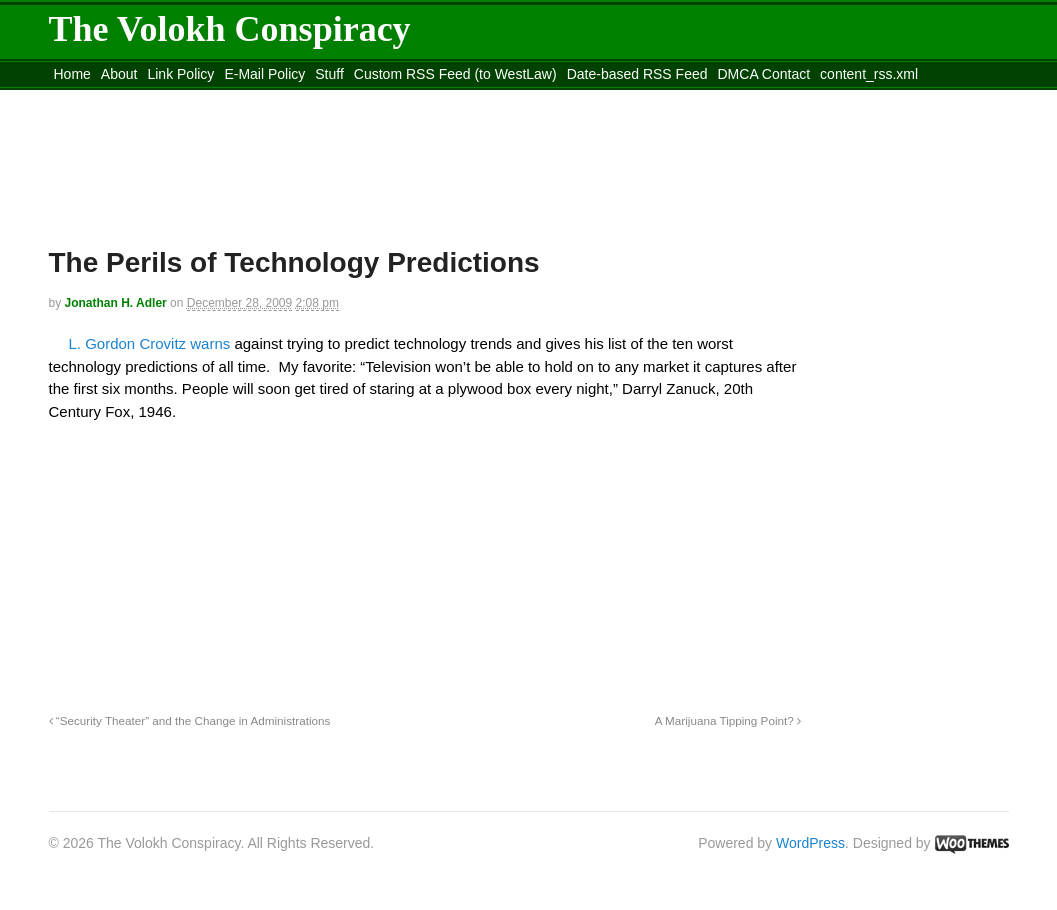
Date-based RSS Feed (637, 74)
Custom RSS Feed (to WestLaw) (455, 74)
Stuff (329, 74)
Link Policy (180, 74)
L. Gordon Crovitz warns (152, 343)
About (119, 74)
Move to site (338, 99)
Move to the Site (159, 99)
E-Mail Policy (264, 74)
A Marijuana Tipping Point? (728, 720)
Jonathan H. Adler (116, 303)
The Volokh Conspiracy (230, 29)
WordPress (810, 843)
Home (72, 74)
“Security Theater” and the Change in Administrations (190, 720)
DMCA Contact (764, 74)
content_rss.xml (869, 74)
